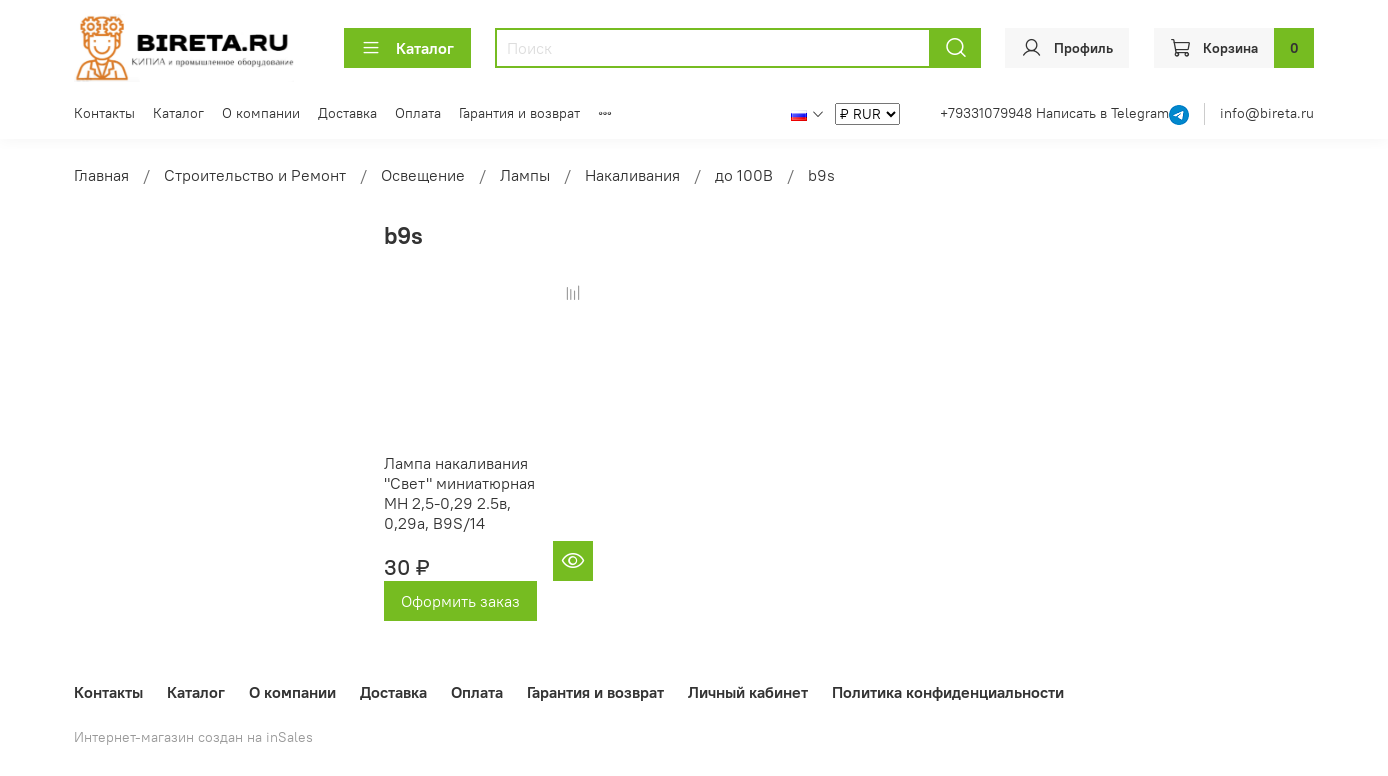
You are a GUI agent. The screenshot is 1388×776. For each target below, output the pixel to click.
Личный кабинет (748, 692)
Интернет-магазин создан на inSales (193, 737)
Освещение (423, 175)
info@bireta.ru (1267, 113)
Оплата (418, 113)
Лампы (525, 175)
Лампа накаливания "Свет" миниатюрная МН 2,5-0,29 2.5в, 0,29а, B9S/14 (459, 493)
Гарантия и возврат (519, 113)
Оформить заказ (460, 601)
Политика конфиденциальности (948, 692)
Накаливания (632, 175)
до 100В (744, 175)
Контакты (104, 113)
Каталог (407, 48)
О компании (261, 113)
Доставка (347, 113)
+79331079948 (988, 113)
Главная (101, 175)
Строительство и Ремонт (255, 175)
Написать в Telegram (1102, 113)
